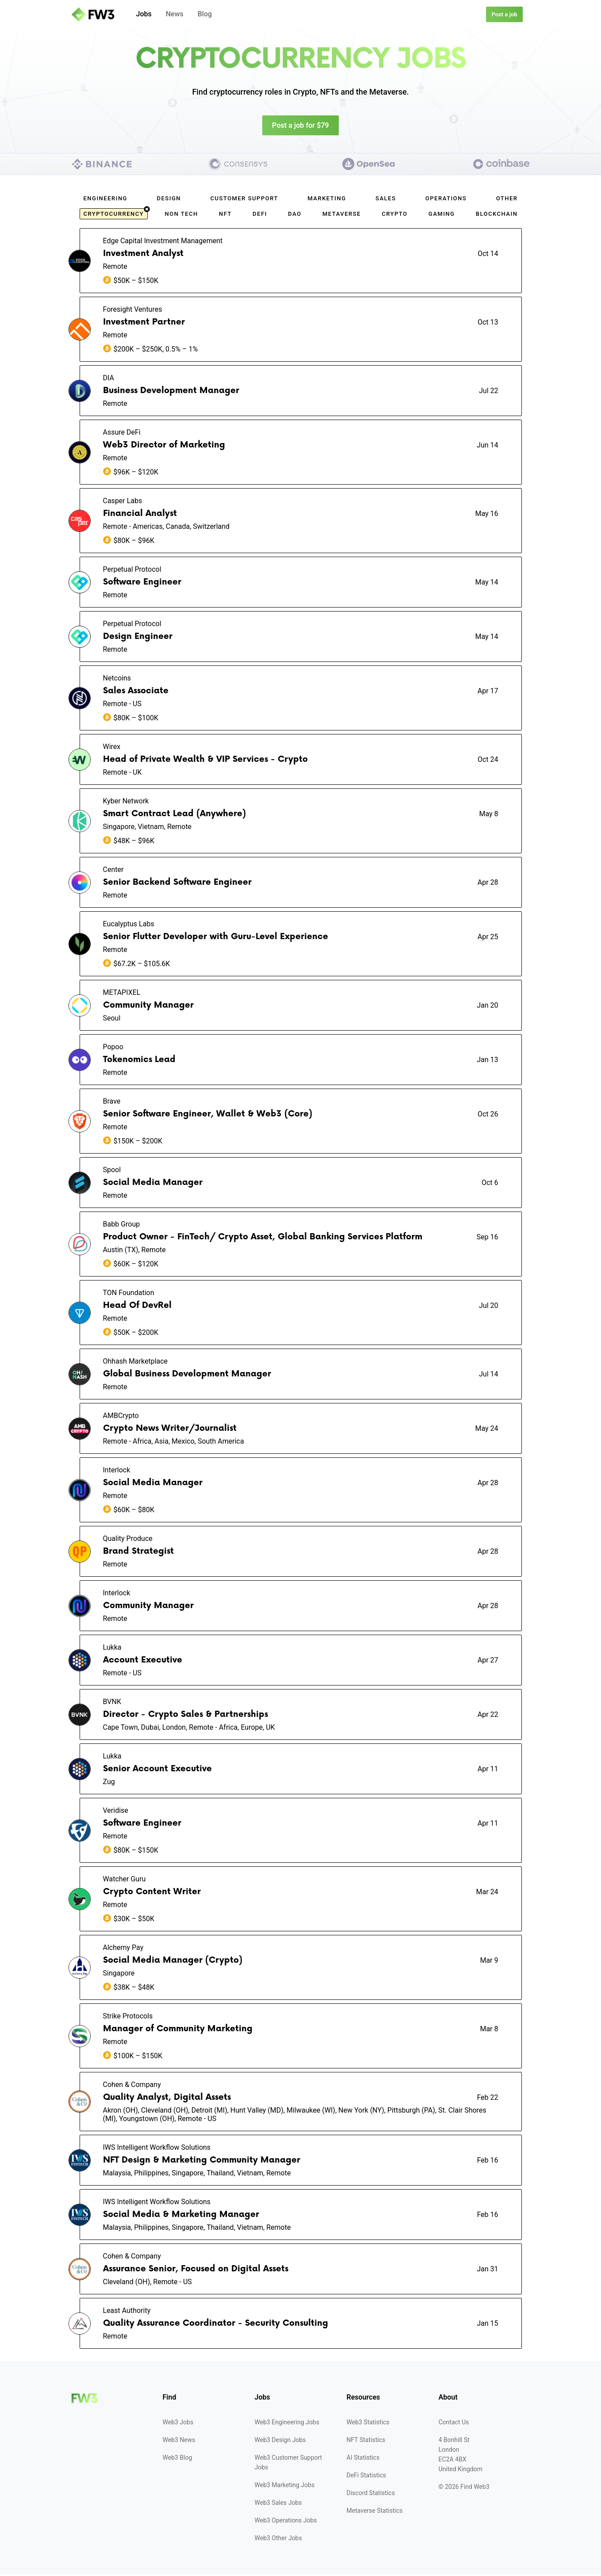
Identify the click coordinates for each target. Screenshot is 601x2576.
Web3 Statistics (368, 2423)
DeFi (260, 215)
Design (169, 199)
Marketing (326, 199)
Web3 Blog (177, 2458)
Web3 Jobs (178, 2423)
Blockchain (497, 215)
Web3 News (179, 2441)
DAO (294, 215)
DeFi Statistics (366, 2476)
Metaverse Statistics (375, 2511)
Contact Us (454, 2423)
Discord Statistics (371, 2494)
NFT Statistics (366, 2441)
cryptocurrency (116, 214)
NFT (225, 215)
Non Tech (181, 215)
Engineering (105, 199)
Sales (385, 199)
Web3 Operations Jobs (286, 2521)
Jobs (144, 14)
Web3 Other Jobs (278, 2539)
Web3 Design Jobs (280, 2441)
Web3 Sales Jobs (278, 2503)
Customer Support (244, 199)
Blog (205, 14)
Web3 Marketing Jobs (285, 2486)
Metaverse (341, 215)
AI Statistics (363, 2458)
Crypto (394, 215)
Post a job (504, 14)
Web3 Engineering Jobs (287, 2423)
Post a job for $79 (300, 126)
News (175, 14)
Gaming (442, 215)
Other (507, 199)
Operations (446, 199)
